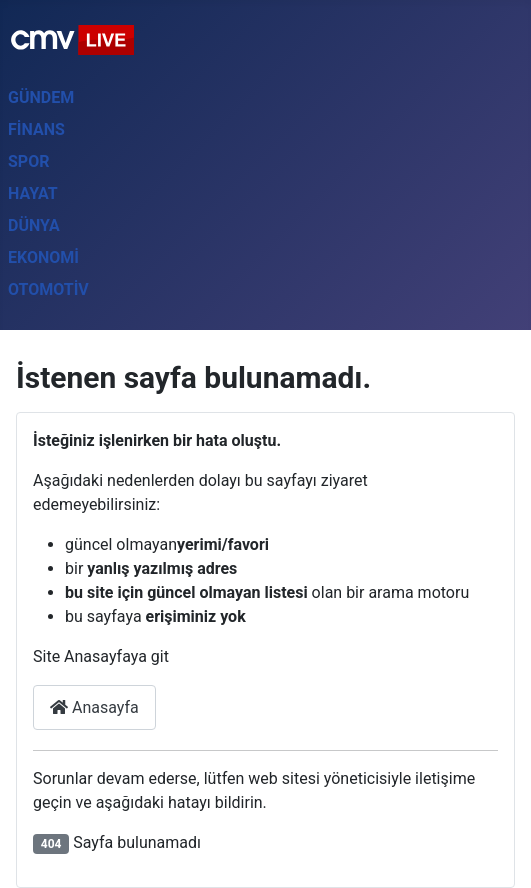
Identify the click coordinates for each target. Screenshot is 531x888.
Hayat (33, 193)
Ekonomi (43, 257)
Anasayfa (94, 707)
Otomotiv (48, 289)
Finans (36, 129)
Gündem (41, 97)
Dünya (34, 225)
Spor (28, 161)
